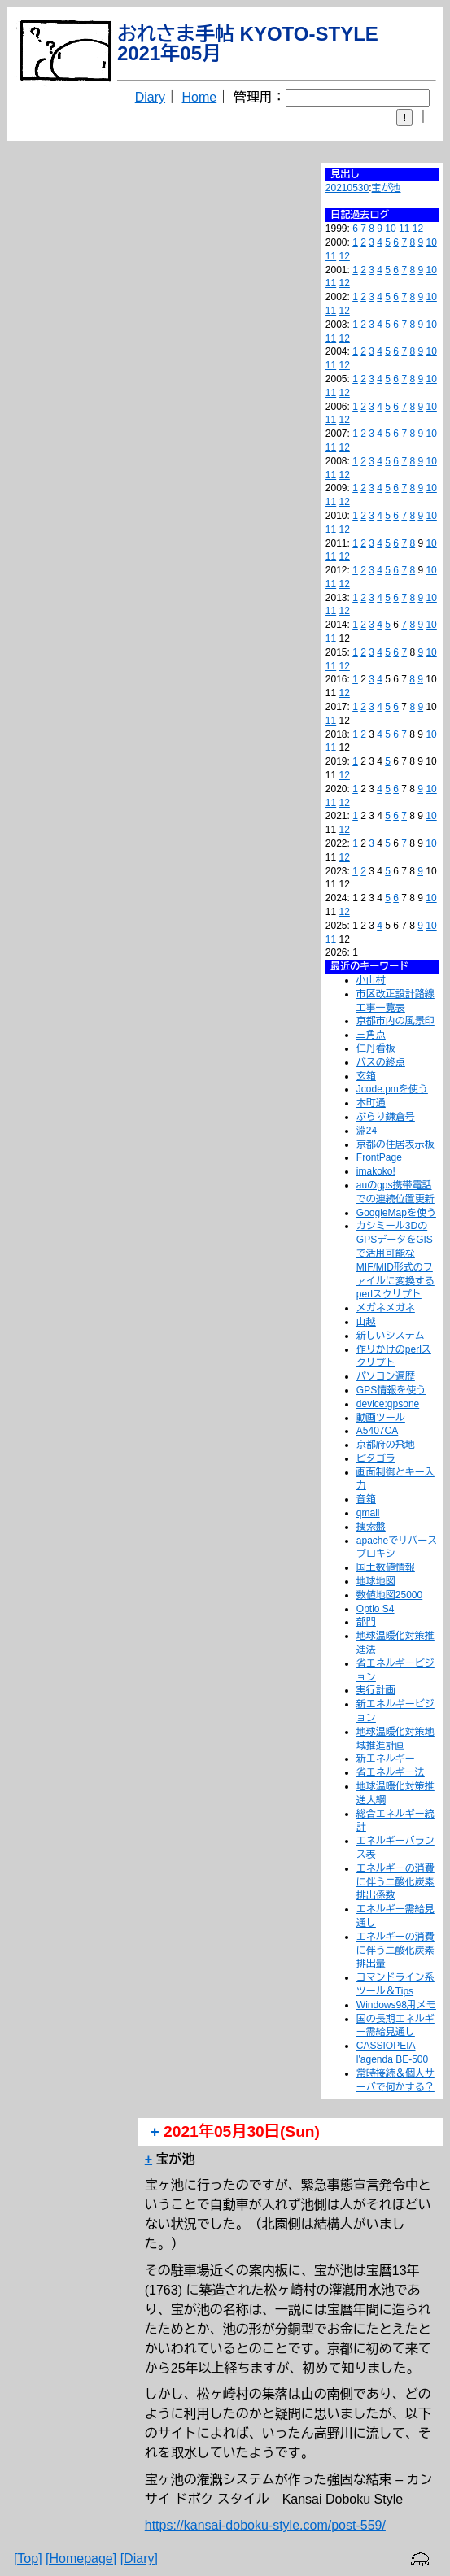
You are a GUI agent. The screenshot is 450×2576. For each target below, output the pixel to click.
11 (404, 228)
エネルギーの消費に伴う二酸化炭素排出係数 (395, 1882)
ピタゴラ (375, 1458)
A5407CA (377, 1430)
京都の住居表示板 (395, 1144)
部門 (366, 1622)
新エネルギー (385, 1758)
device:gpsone (387, 1404)
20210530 (347, 188)
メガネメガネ (385, 1308)
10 (390, 228)
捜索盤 (371, 1526)
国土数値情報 (385, 1567)
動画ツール (380, 1417)
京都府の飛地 (385, 1444)
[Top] (28, 2558)
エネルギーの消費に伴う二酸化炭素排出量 (395, 1950)
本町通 (371, 1103)
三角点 (371, 1034)
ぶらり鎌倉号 (385, 1116)
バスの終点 (380, 1062)
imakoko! (375, 1171)
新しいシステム (390, 1335)
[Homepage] (81, 2558)
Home (199, 97)
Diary (150, 97)
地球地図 (375, 1581)
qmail (368, 1513)
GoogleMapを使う (396, 1212)
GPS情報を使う (391, 1390)
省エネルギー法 (390, 1772)
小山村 (371, 980)
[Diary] (139, 2558)
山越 (366, 1321)
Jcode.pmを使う (392, 1089)
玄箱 (366, 1076)
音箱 (366, 1499)
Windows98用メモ (396, 2005)
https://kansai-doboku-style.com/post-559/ (265, 2525)
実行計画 (375, 1690)
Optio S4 (375, 1609)
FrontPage (379, 1157)
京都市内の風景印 (395, 1020)
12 (418, 228)
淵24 (366, 1130)
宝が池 (386, 188)
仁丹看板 (375, 1048)
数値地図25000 (389, 1595)
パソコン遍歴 (385, 1376)
